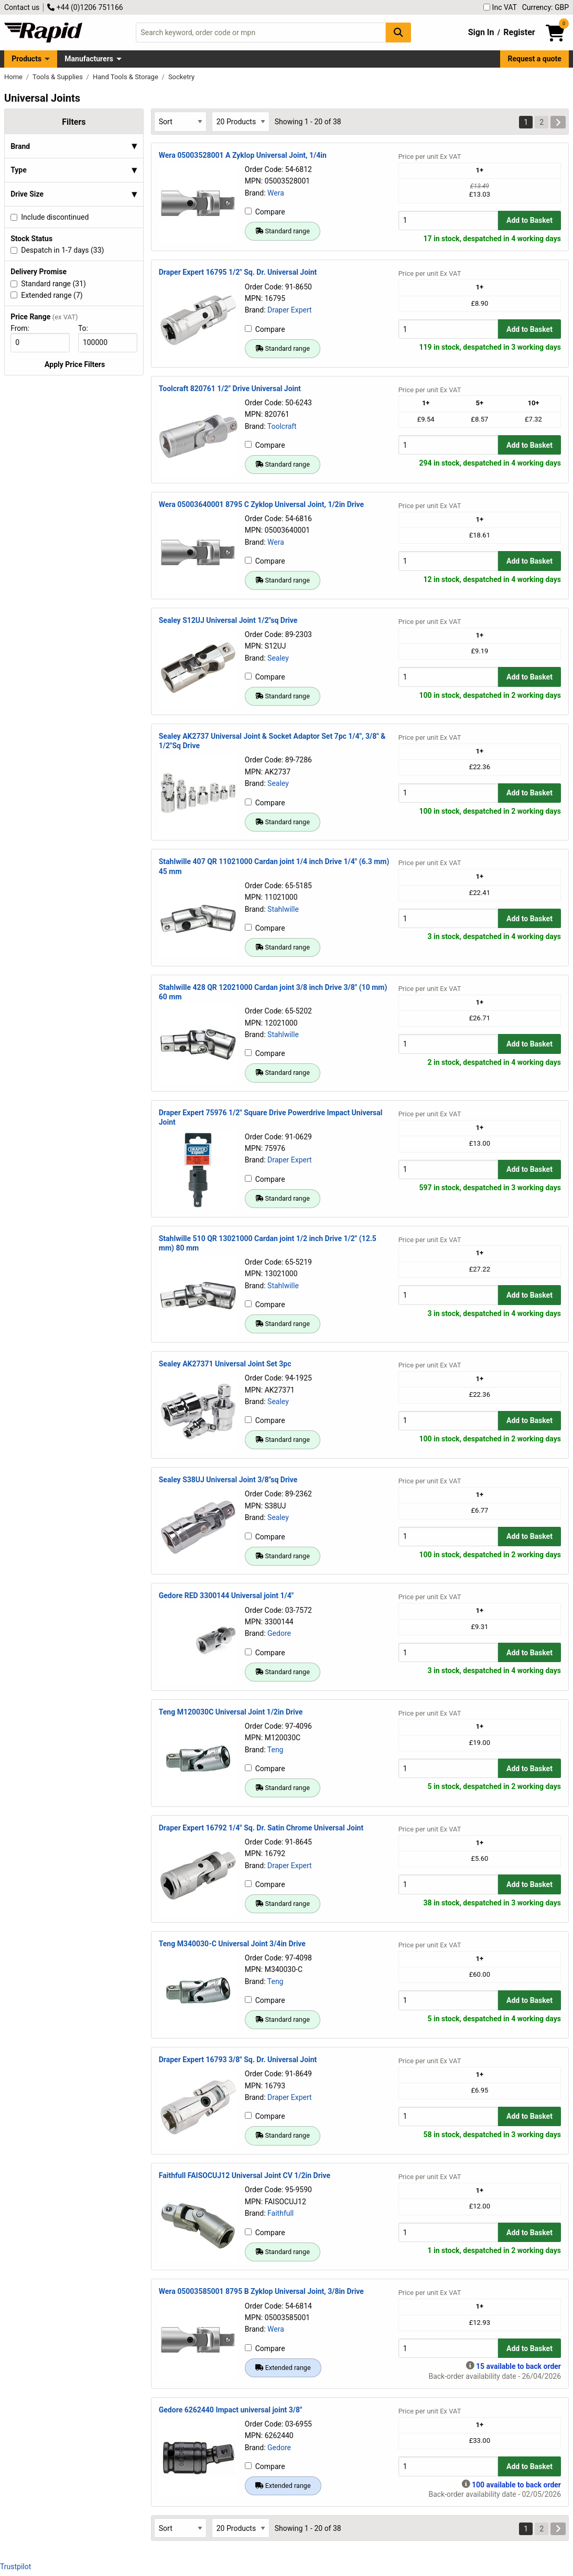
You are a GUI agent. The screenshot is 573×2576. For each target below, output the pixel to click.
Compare (265, 212)
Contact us (21, 7)
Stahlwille (283, 909)
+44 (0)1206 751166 (85, 7)
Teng (275, 1749)
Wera (275, 193)
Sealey (278, 658)
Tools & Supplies (58, 77)
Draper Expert (289, 310)
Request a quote (534, 59)
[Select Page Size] (240, 121)
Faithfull (280, 2213)
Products (26, 59)
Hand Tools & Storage (126, 77)
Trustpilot (15, 2566)
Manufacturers (88, 59)
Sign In (481, 32)
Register (519, 32)
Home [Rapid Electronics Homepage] (14, 77)
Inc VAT (500, 7)
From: (24, 328)
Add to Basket (529, 220)
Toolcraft (282, 426)
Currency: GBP (545, 7)
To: (87, 328)
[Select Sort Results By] (180, 121)
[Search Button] (398, 32)
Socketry (181, 77)
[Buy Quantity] (448, 220)
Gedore (279, 1633)
